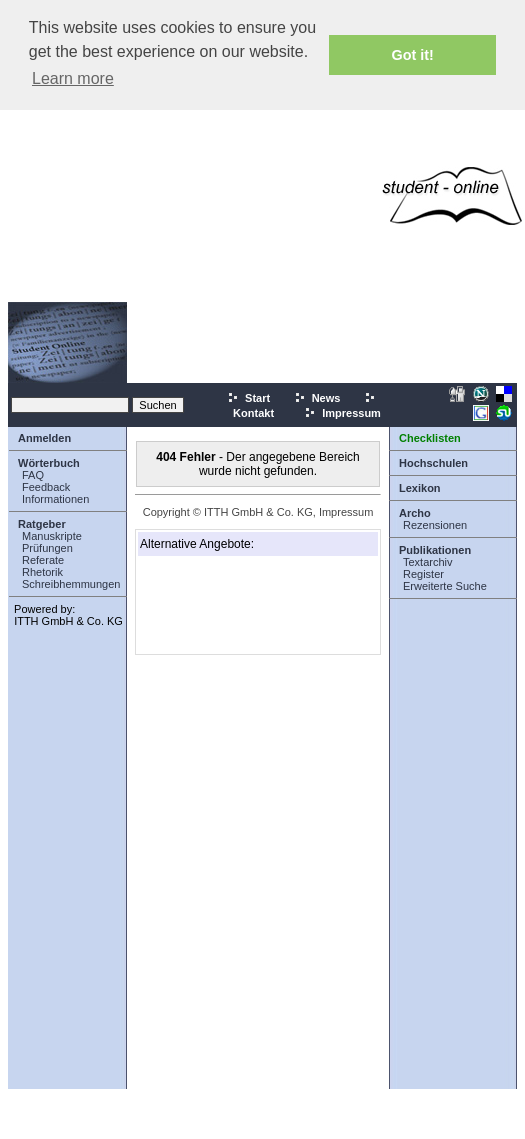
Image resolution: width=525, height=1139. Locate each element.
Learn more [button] (73, 78)
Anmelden (44, 438)
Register (423, 574)
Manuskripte (52, 536)
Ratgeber (42, 524)
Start (248, 398)
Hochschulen (433, 463)
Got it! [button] (413, 55)
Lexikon (420, 488)
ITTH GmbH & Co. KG (68, 621)
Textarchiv (428, 562)
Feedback (46, 487)
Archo (415, 513)
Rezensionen (435, 525)
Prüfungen (47, 548)
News (317, 398)
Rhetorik (42, 572)
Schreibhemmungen (71, 584)
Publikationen (435, 550)
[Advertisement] (187, 195)
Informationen (55, 499)
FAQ (33, 475)
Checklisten (430, 438)
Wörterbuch (49, 463)
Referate (43, 560)
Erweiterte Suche (445, 586)
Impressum (342, 413)
